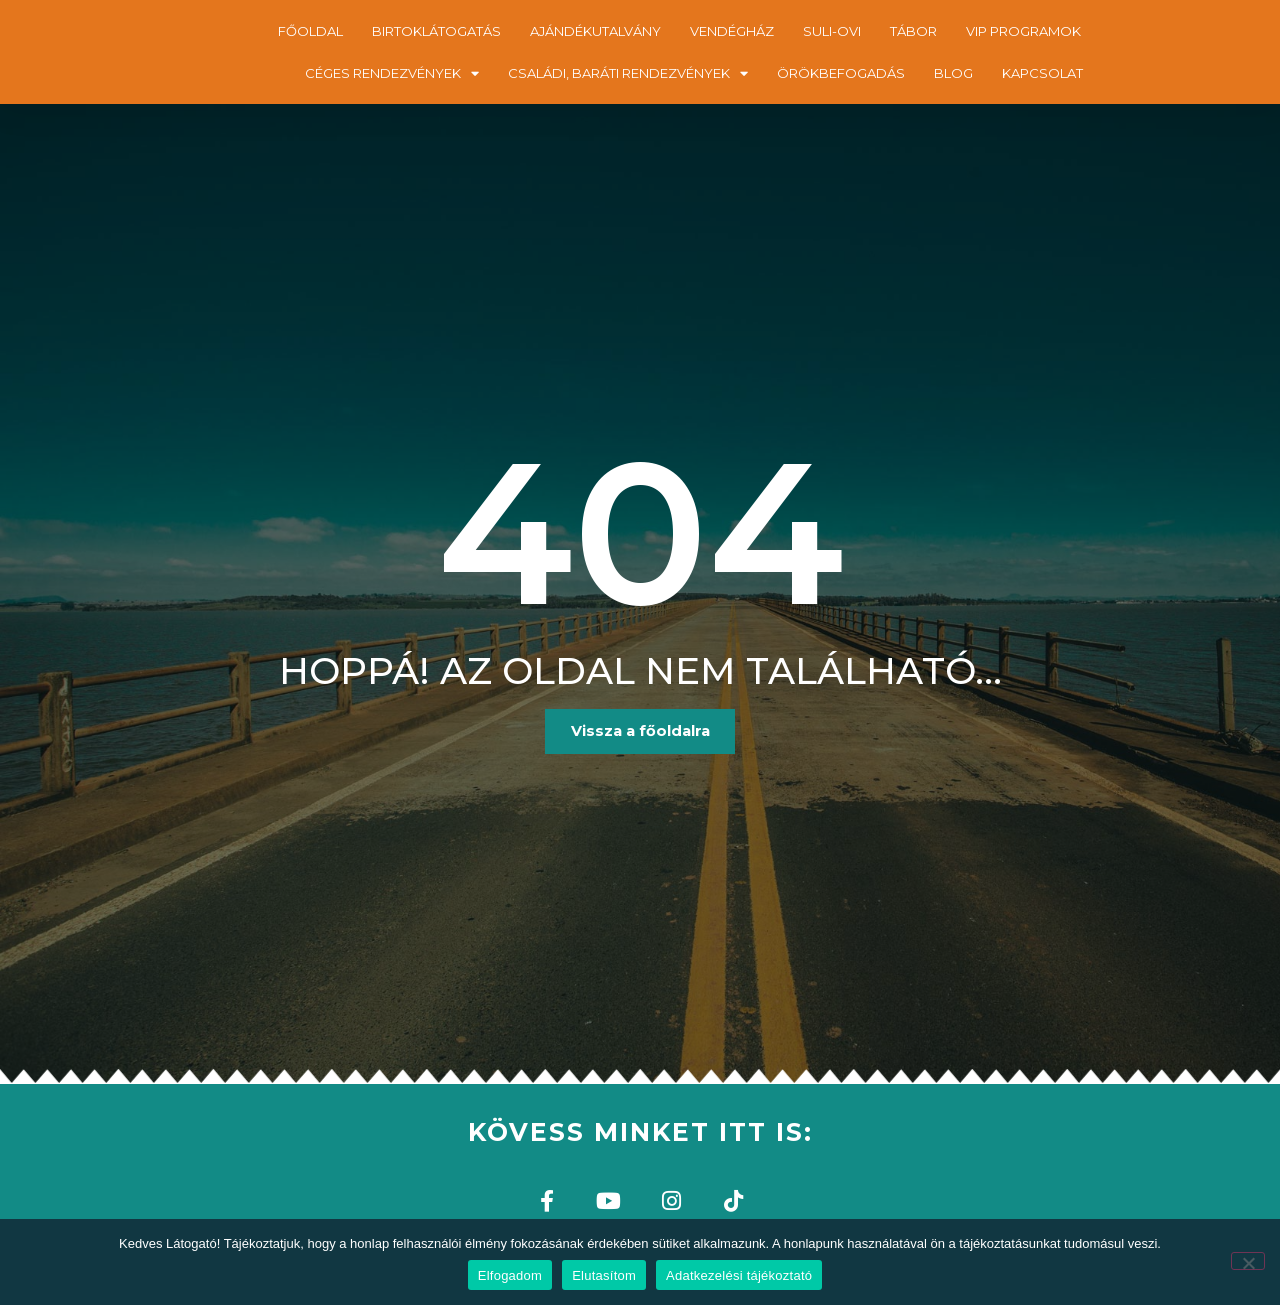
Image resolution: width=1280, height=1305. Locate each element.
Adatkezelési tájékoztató (739, 1275)
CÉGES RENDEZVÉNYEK (392, 73)
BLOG (953, 73)
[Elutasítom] (1248, 1261)
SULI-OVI (832, 31)
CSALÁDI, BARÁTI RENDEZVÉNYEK (628, 73)
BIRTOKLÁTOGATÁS (436, 31)
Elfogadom (510, 1275)
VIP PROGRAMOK (1023, 31)
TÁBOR (913, 31)
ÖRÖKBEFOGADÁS (841, 73)
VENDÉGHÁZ (732, 31)
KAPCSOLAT (1042, 73)
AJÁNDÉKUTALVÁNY (595, 31)
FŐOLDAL (310, 31)
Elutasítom (604, 1275)
